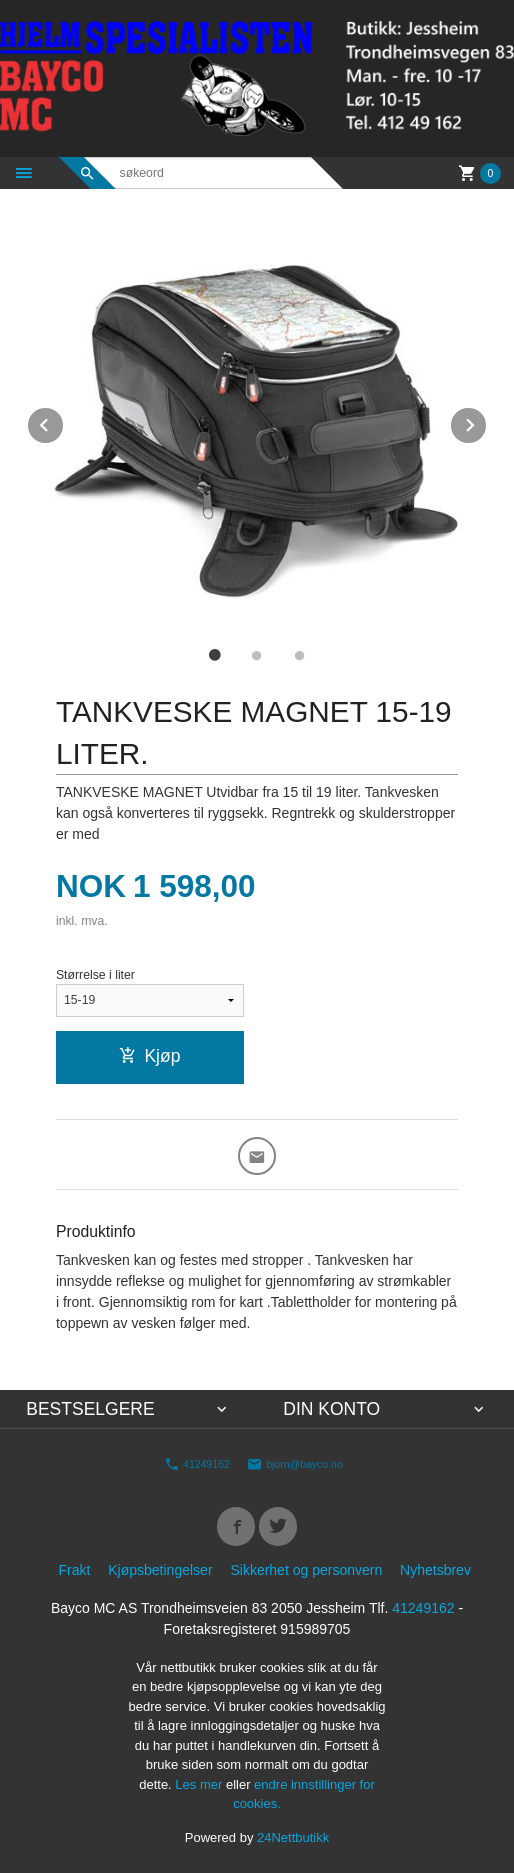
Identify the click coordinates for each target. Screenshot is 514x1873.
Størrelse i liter (95, 975)
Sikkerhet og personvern (306, 1570)
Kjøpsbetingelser (160, 1570)
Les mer (200, 1784)
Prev (64, 421)
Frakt (74, 1570)
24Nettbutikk (293, 1837)
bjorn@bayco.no (295, 1464)
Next (487, 421)
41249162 (197, 1464)
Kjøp (149, 1056)
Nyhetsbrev (435, 1570)
